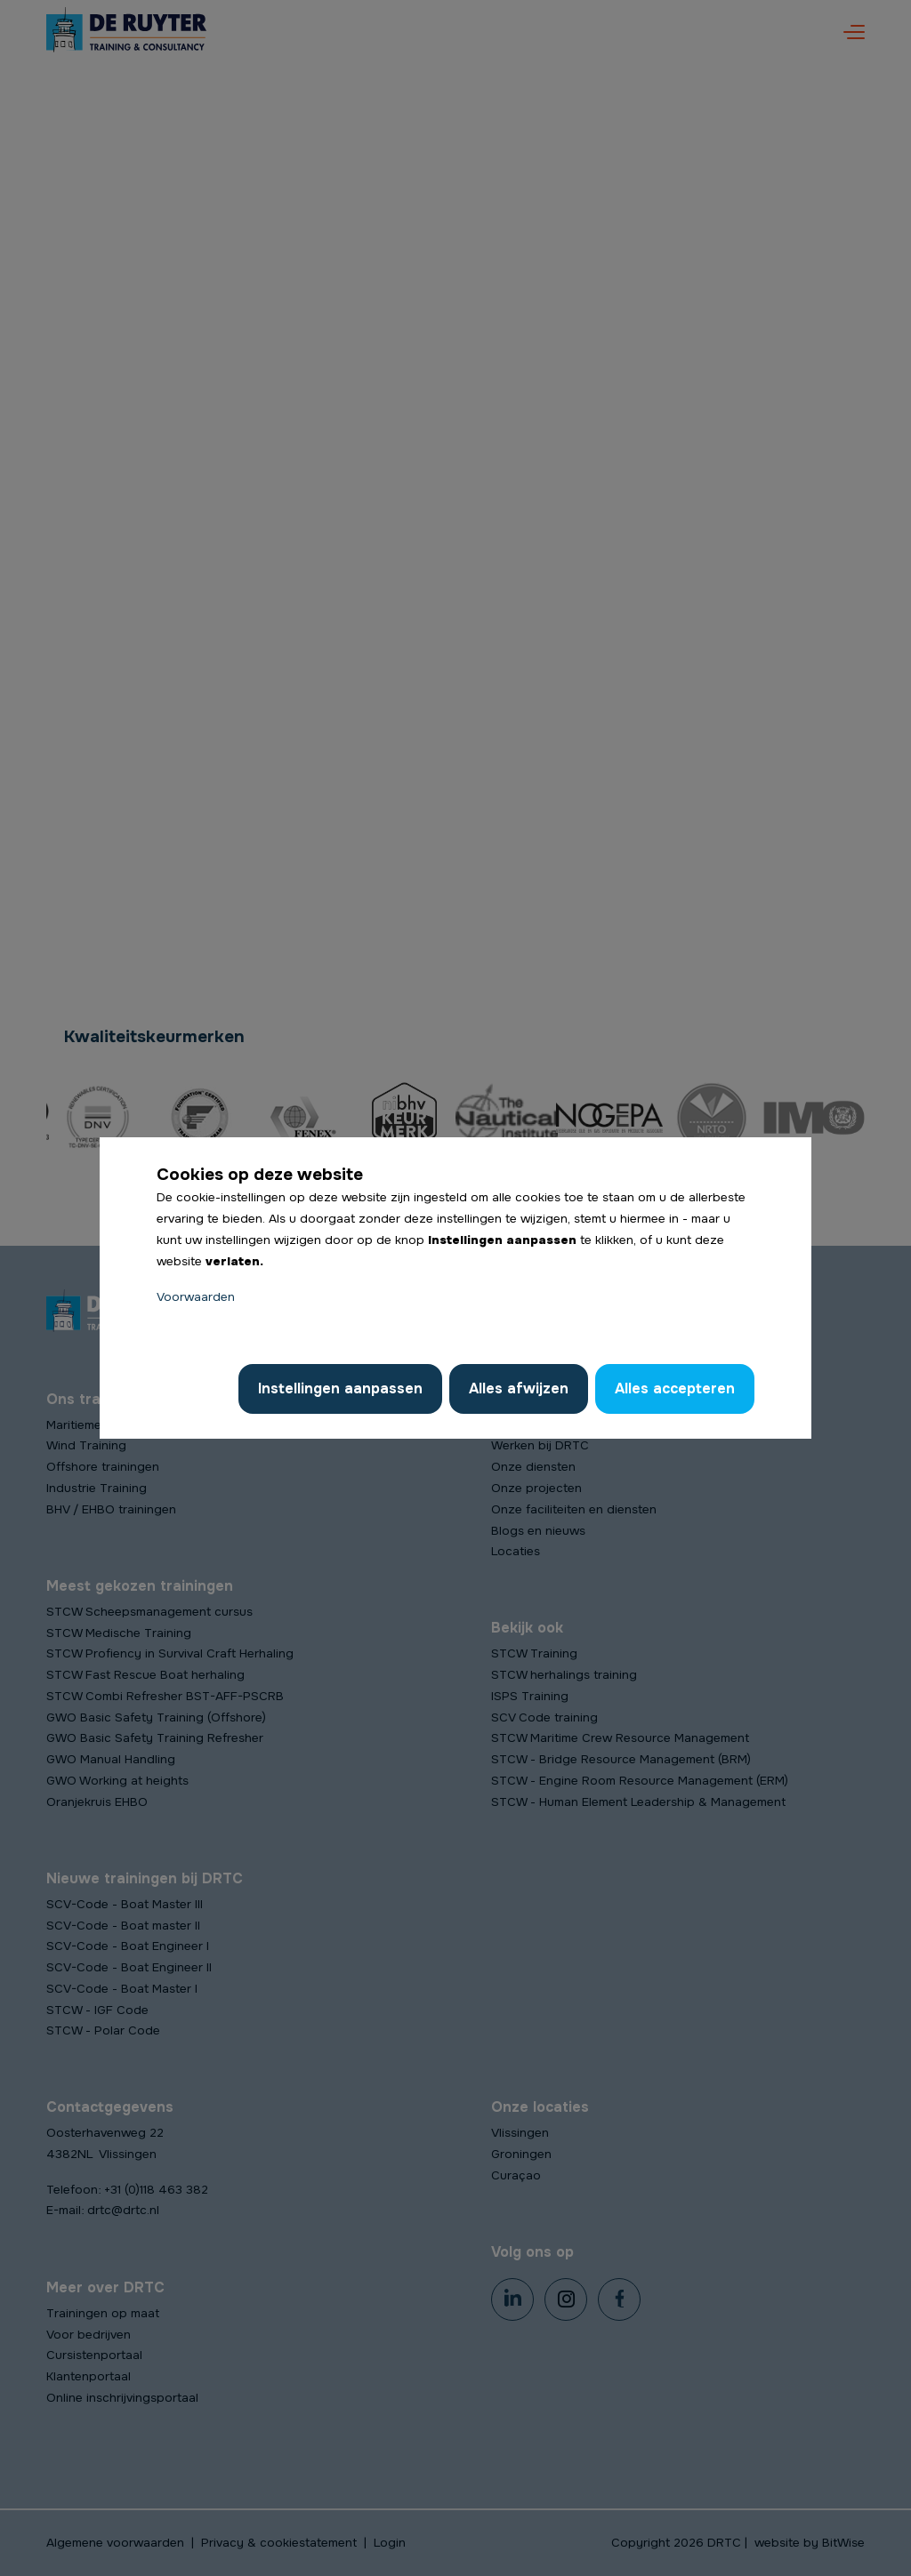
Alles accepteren (675, 1388)
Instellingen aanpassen (340, 1388)
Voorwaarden (196, 1296)
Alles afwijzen (518, 1388)
